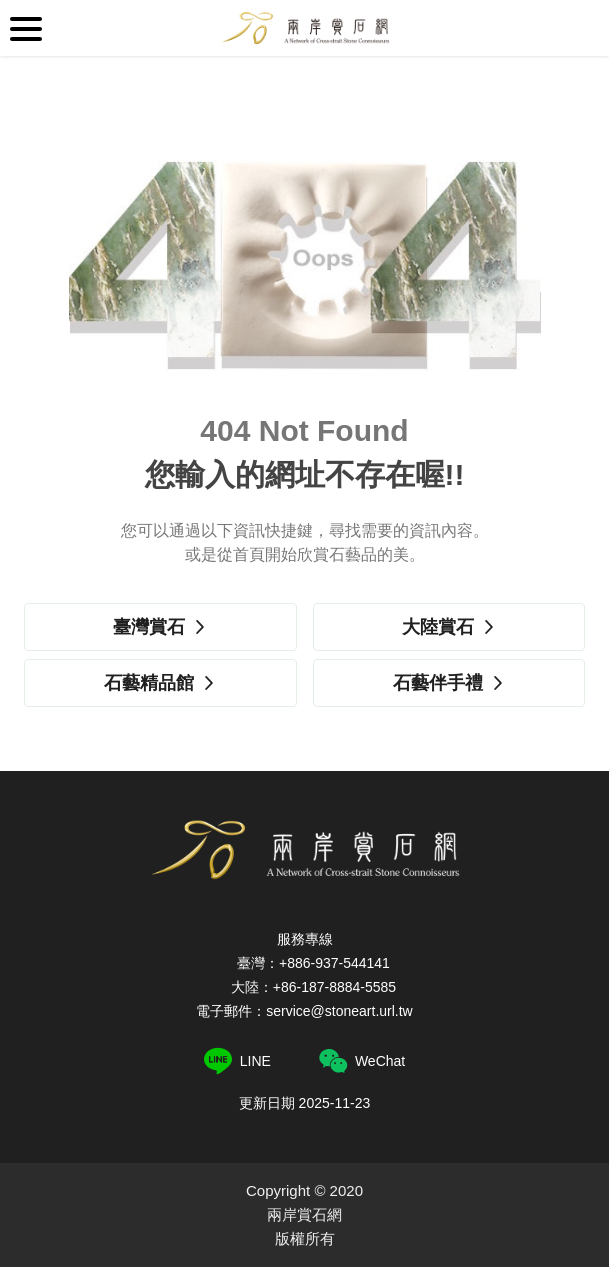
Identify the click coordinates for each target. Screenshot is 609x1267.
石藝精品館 (160, 683)
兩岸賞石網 (305, 28)
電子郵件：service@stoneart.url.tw (304, 1011)
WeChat (362, 1061)
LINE (237, 1061)
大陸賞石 (449, 627)
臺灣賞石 (160, 627)
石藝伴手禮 (449, 683)
